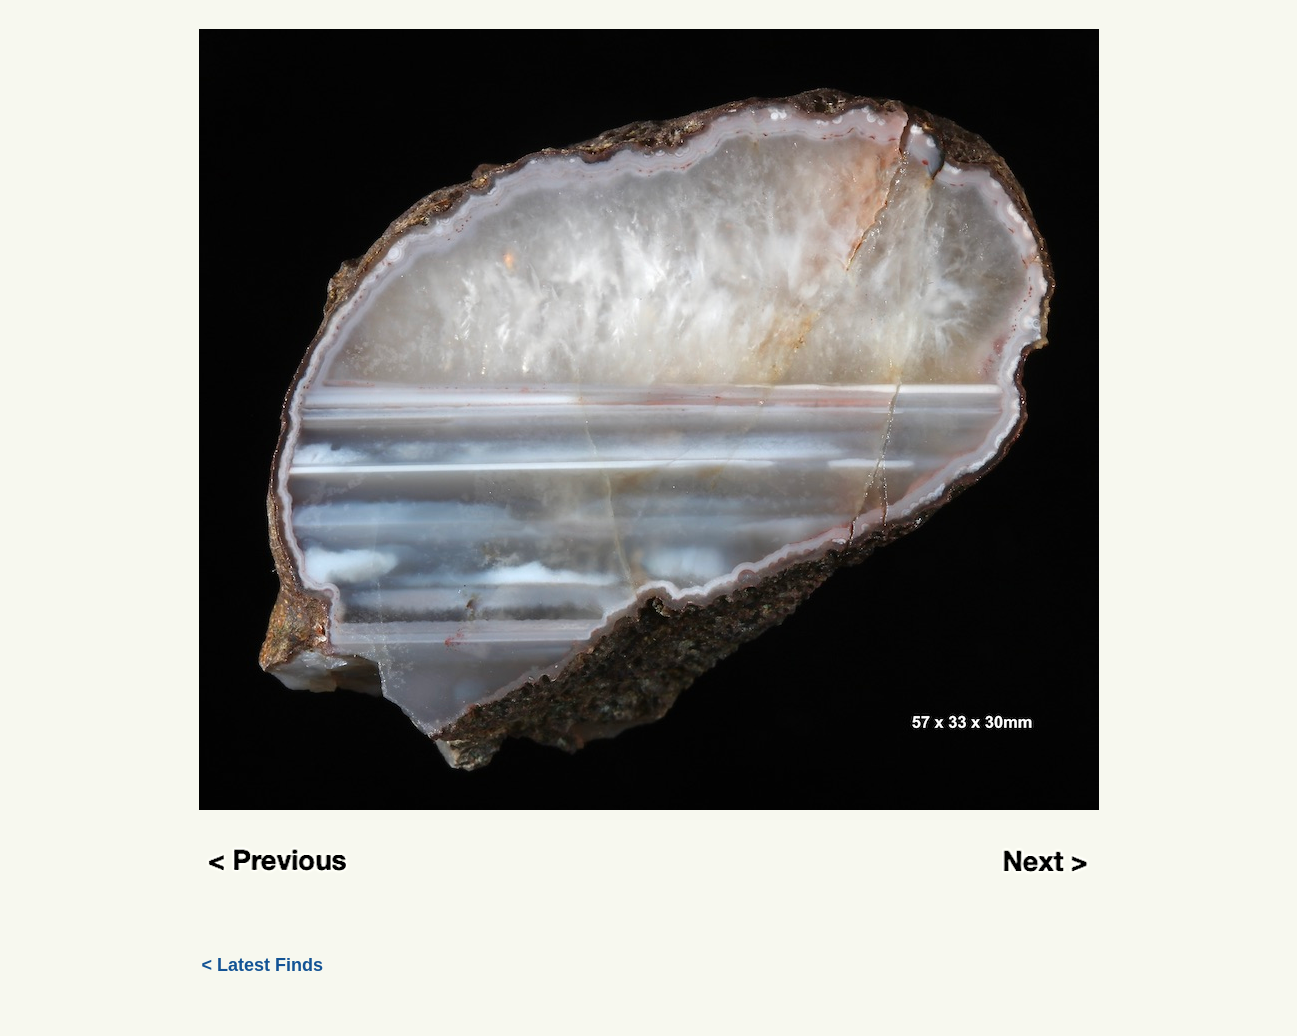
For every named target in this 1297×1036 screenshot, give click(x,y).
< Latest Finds (263, 965)
